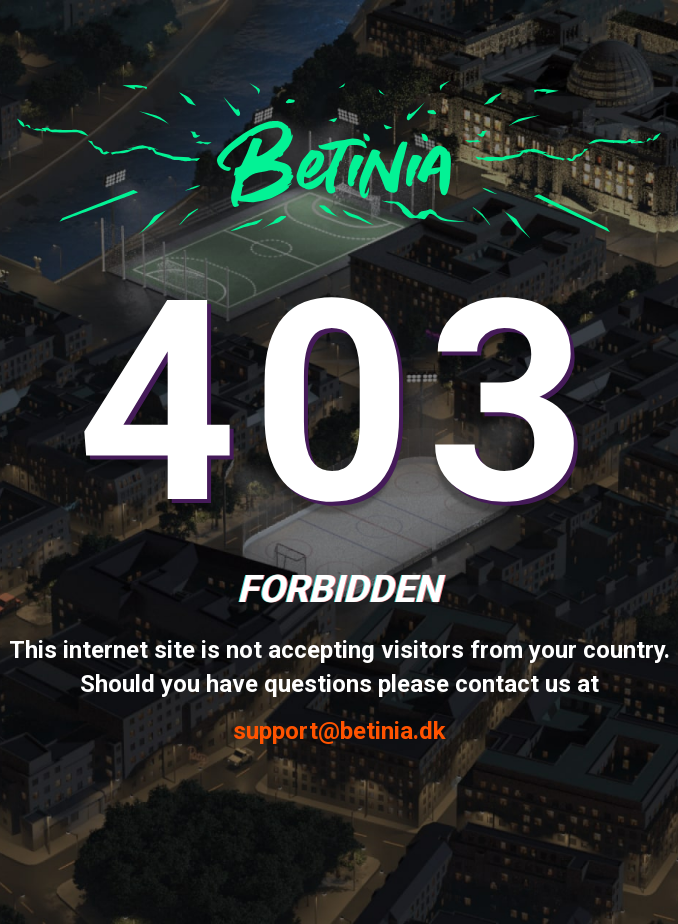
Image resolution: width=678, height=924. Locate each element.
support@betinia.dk (339, 731)
